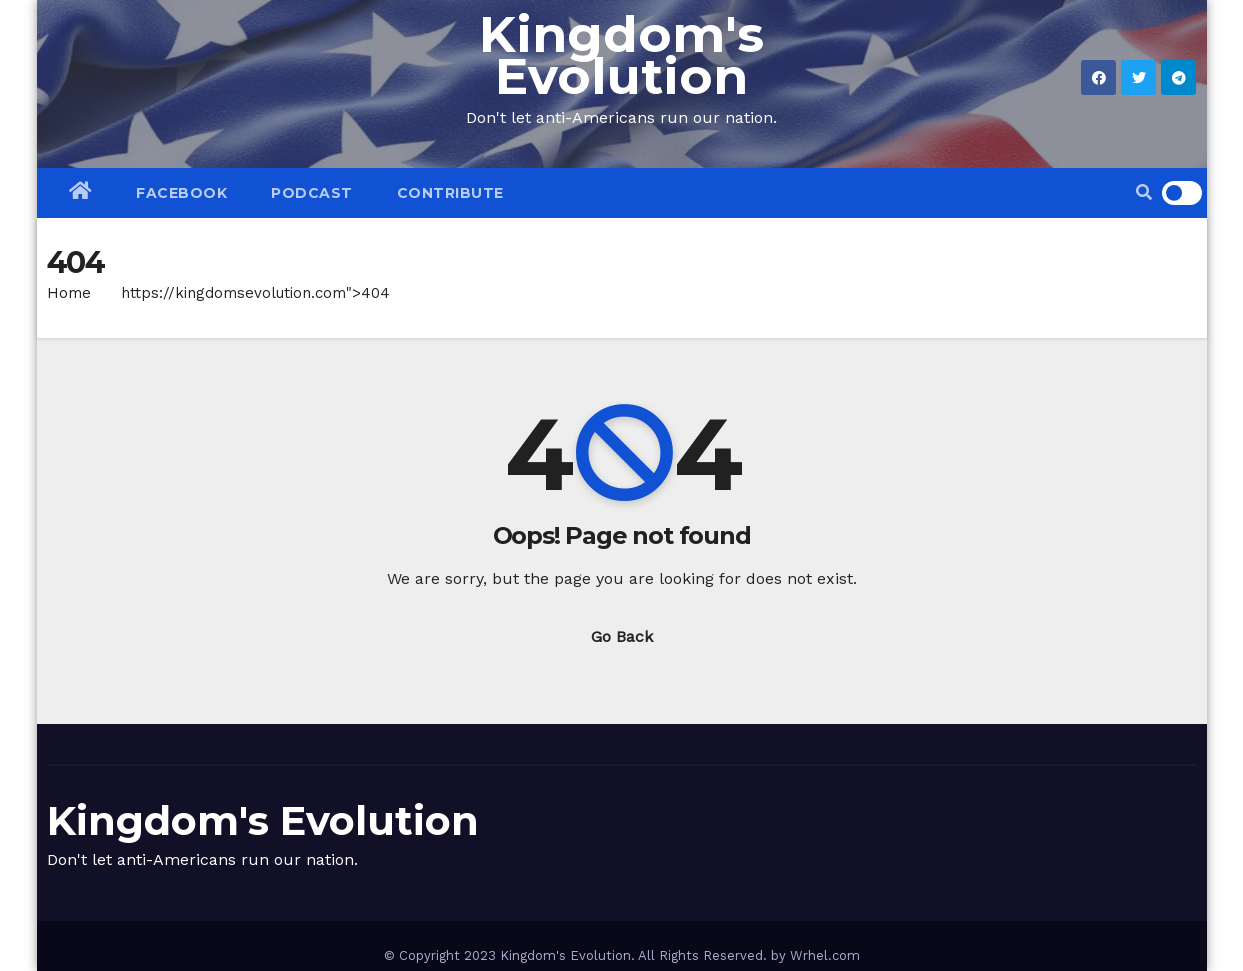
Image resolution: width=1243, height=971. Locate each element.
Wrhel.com (825, 955)
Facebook (181, 193)
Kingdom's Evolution (621, 55)
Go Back (622, 636)
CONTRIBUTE (450, 193)
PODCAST (312, 193)
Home (69, 293)
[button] (1144, 192)
